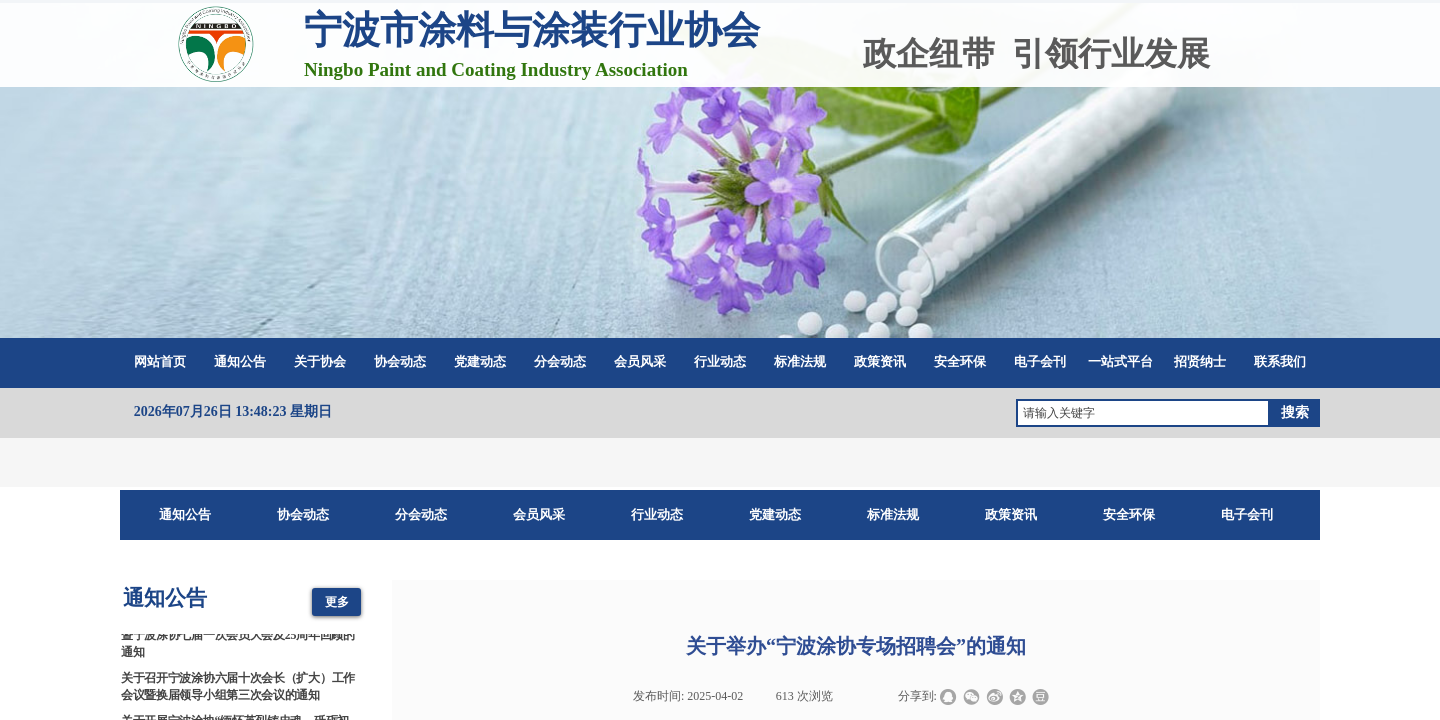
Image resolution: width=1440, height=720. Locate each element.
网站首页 (160, 361)
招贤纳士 (1200, 361)
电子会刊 (1040, 361)
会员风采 (640, 361)
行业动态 (720, 361)
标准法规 (800, 361)
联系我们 (1280, 361)
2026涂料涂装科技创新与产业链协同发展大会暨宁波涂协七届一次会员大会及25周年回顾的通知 (238, 639)
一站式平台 (1120, 361)
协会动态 (400, 361)
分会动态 (560, 361)
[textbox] (1143, 413)
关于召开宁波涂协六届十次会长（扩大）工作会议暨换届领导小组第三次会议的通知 (238, 689)
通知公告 (240, 361)
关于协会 (320, 361)
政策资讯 (880, 361)
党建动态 (480, 361)
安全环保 (960, 361)
